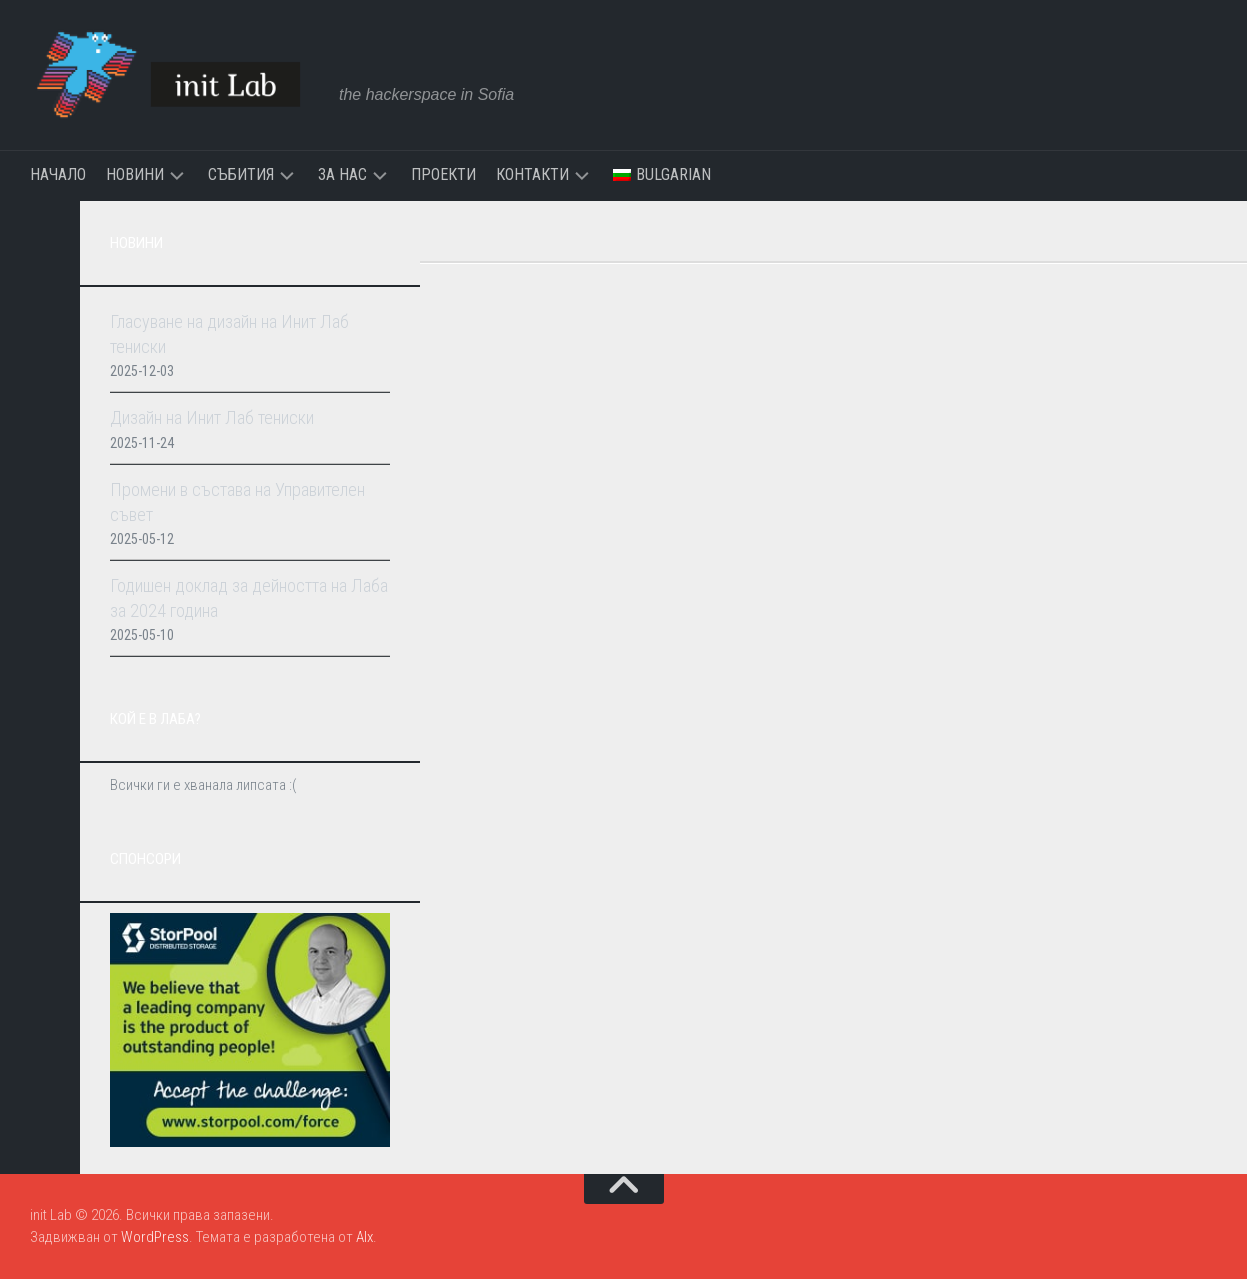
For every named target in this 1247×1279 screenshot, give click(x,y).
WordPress (155, 1237)
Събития (241, 174)
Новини (135, 174)
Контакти (532, 174)
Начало (58, 174)
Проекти (443, 174)
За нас (342, 174)
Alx (364, 1237)
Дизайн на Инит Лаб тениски (212, 417)
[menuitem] (662, 175)
